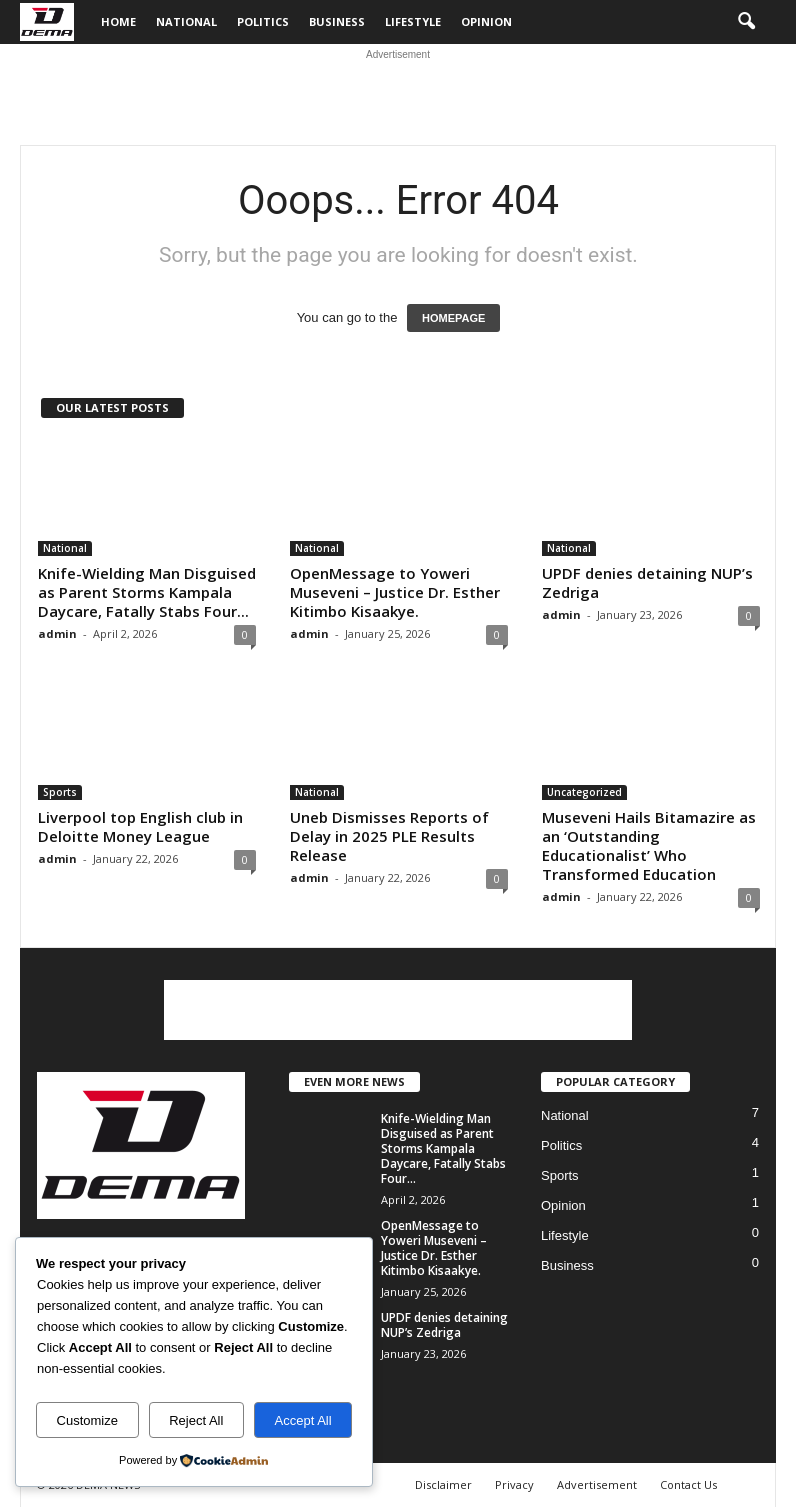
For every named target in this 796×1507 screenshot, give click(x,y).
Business (337, 21)
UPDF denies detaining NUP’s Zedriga (647, 582)
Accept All (303, 1420)
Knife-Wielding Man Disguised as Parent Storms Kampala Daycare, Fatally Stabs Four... (147, 592)
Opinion (486, 21)
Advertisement (597, 1484)
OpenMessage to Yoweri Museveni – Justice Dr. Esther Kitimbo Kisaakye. (395, 592)
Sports (60, 792)
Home (118, 21)
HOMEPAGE (453, 318)
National (186, 21)
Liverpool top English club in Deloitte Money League (140, 826)
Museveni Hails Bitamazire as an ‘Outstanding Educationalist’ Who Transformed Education (649, 845)
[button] (746, 22)
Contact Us (688, 1484)
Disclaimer (443, 1484)
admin (57, 633)
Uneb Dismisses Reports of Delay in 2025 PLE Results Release (389, 836)
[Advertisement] (398, 95)
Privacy (514, 1484)
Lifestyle (413, 21)
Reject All (196, 1420)
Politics (263, 21)
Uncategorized (584, 792)
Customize (87, 1420)
